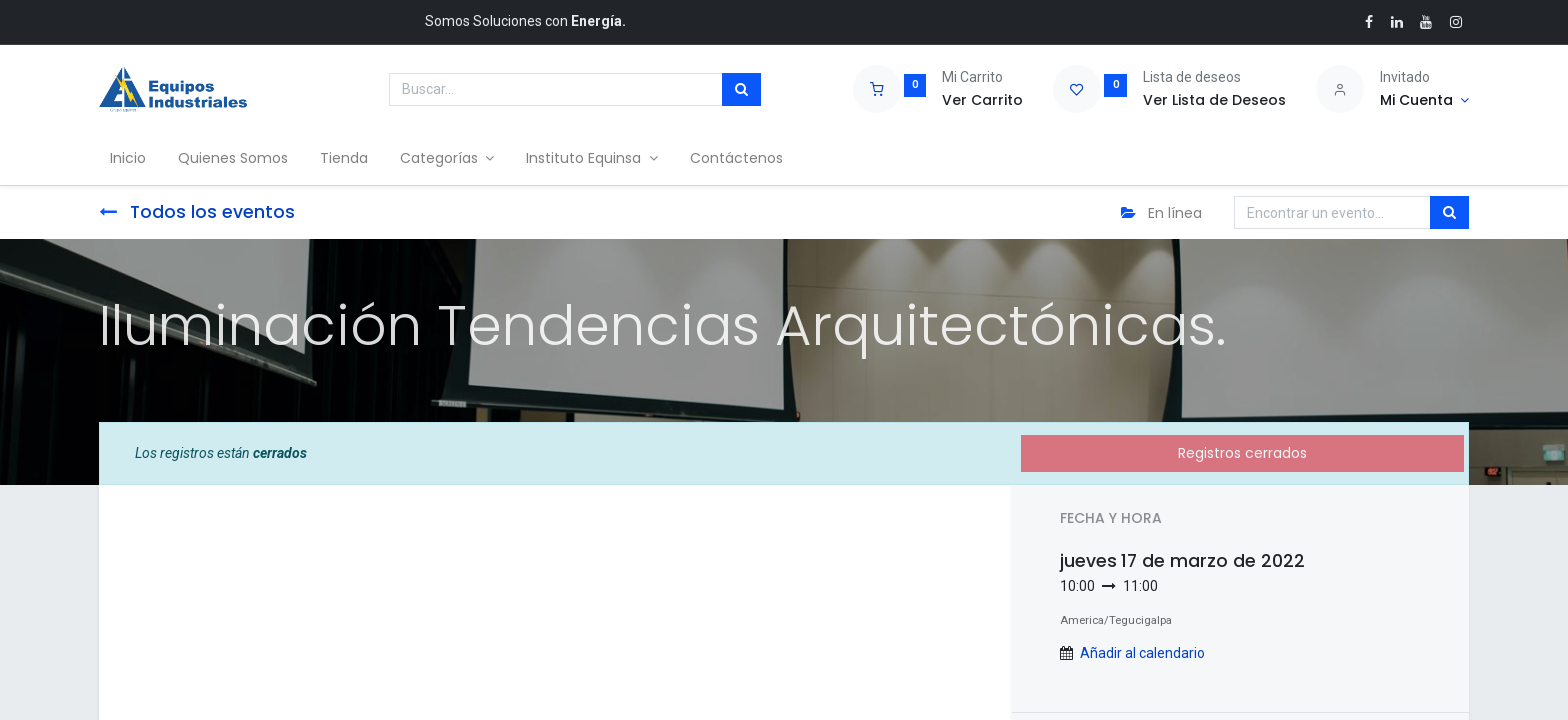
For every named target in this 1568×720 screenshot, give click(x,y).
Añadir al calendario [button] (1142, 653)
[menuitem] (133, 159)
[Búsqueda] (741, 90)
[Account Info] (1424, 101)
